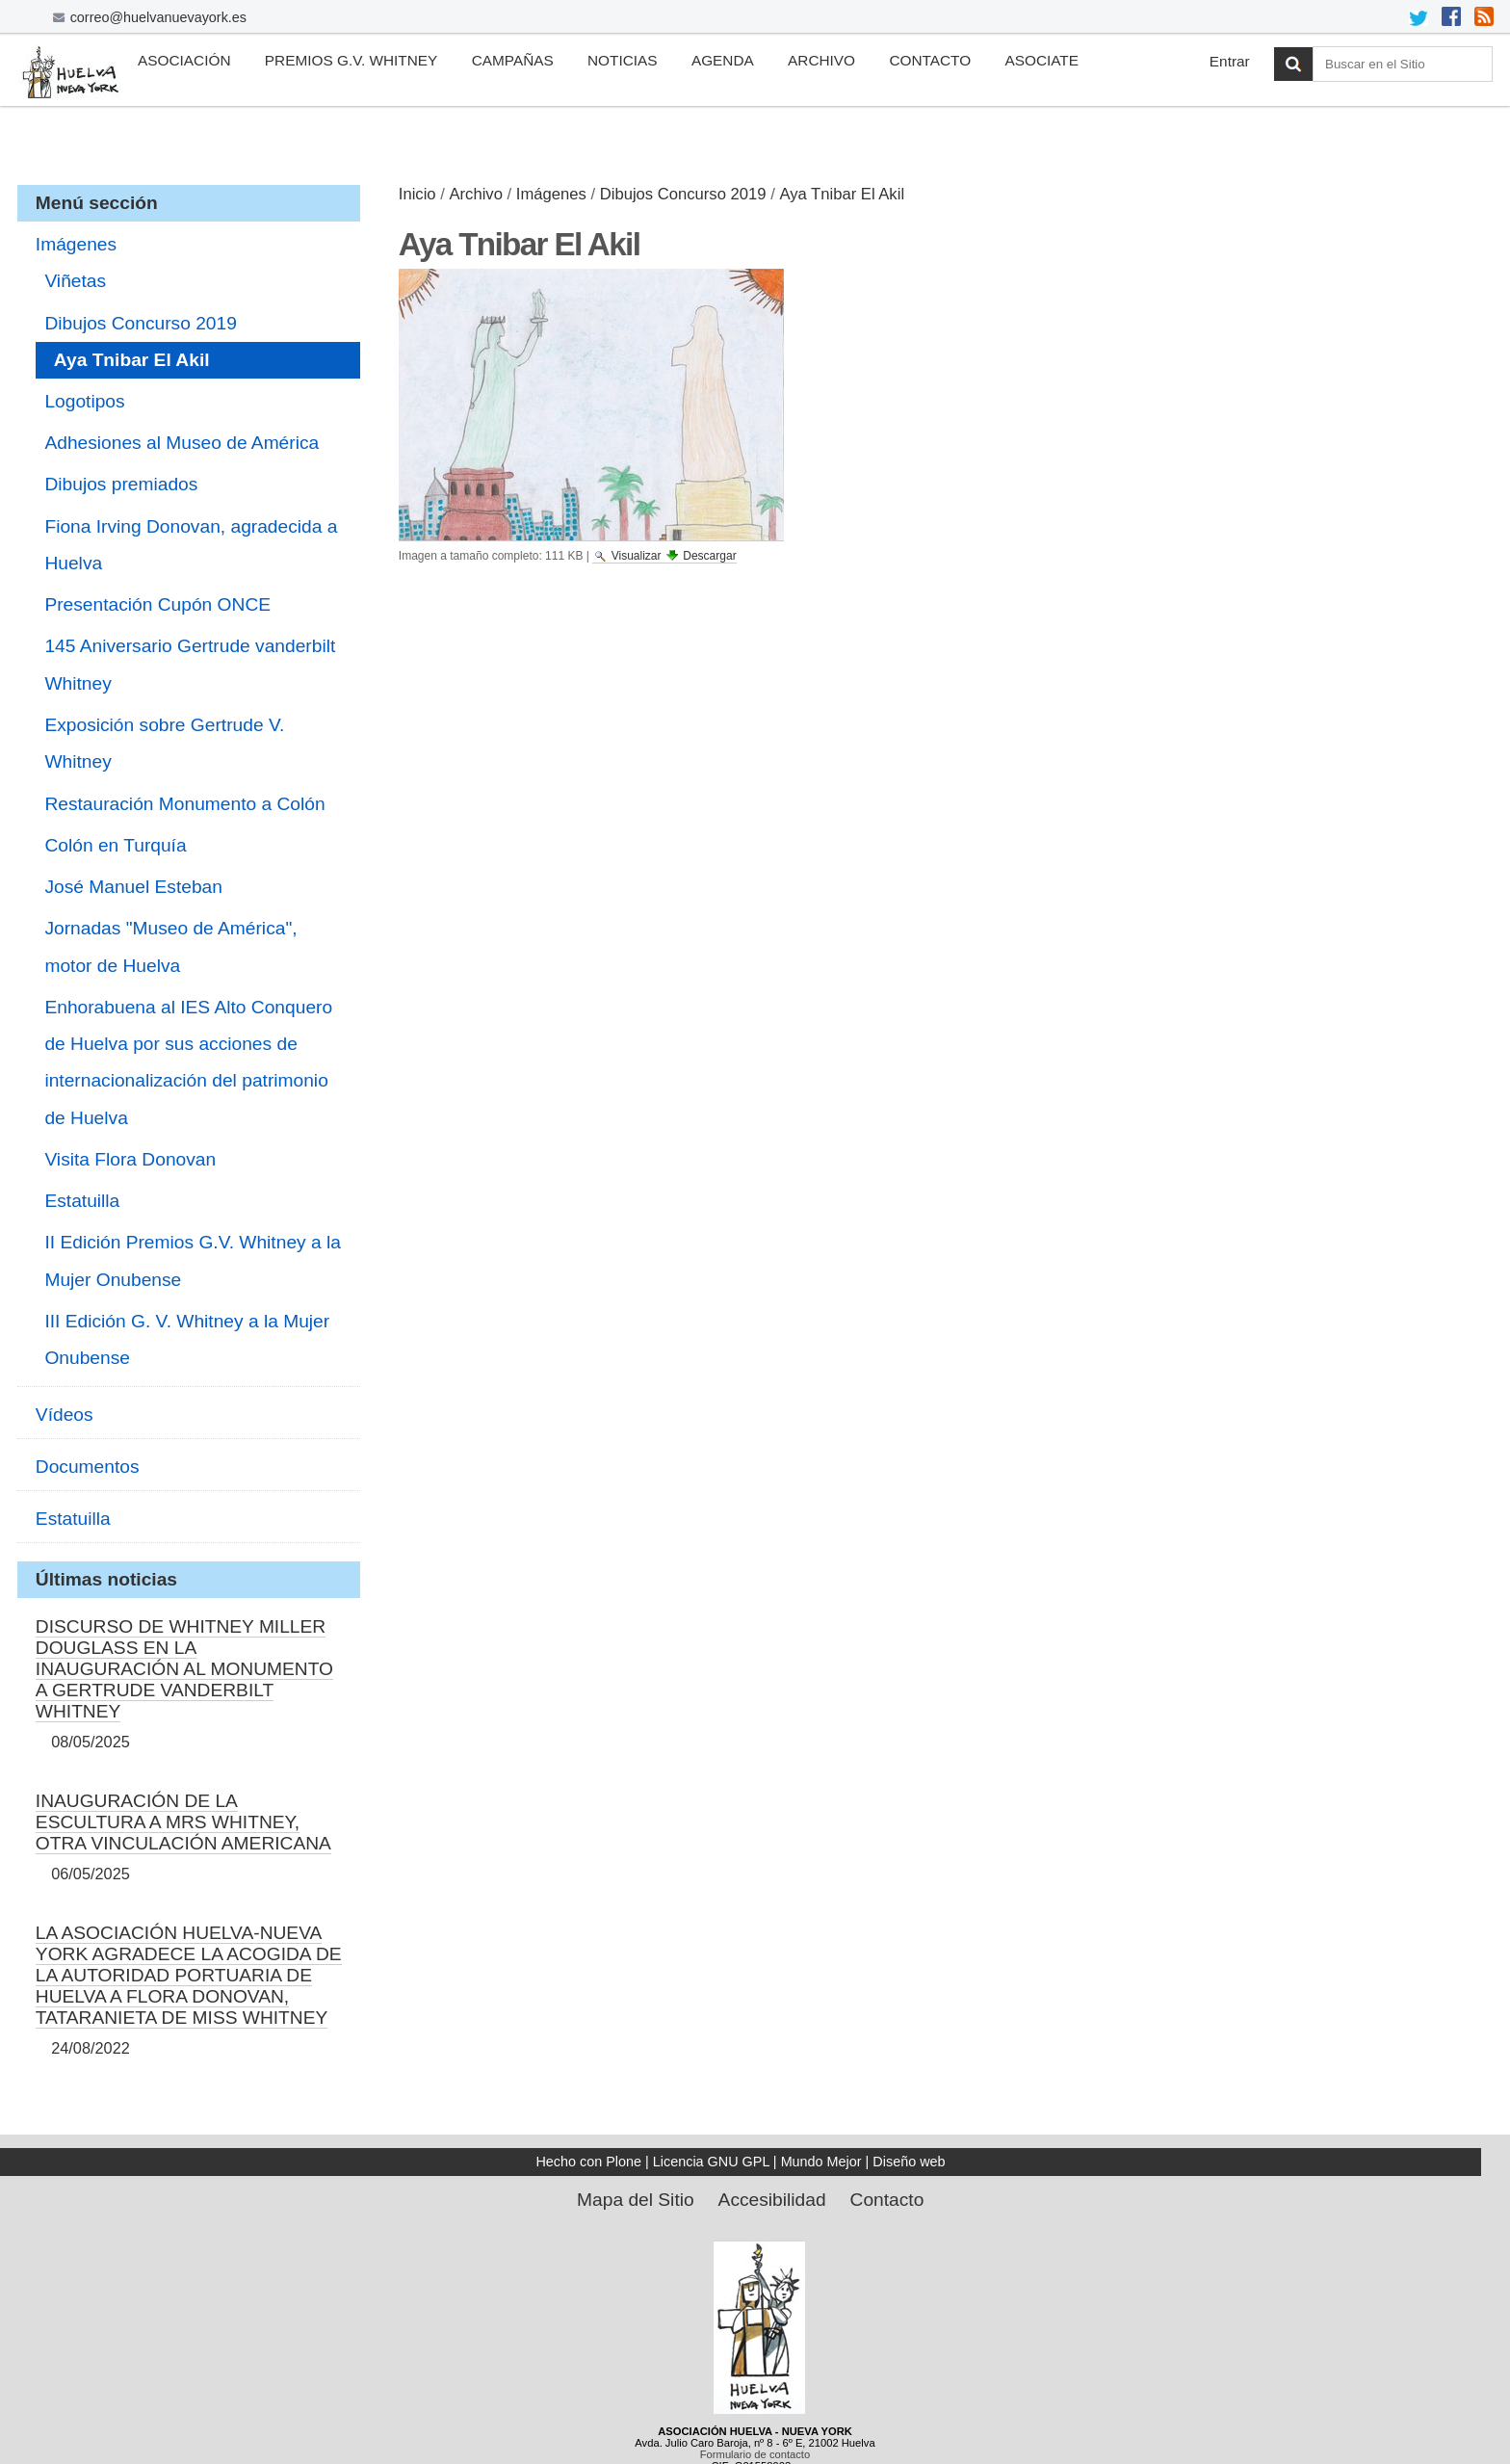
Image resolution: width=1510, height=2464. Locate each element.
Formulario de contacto (755, 2454)
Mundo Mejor (821, 2161)
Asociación (184, 60)
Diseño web (908, 2161)
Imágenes (551, 194)
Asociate (1041, 60)
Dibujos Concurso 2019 (683, 194)
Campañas (513, 60)
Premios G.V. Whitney (351, 60)
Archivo (821, 60)
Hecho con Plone (588, 2161)
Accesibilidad (772, 2199)
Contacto (930, 60)
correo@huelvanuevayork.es (158, 17)
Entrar (1230, 61)
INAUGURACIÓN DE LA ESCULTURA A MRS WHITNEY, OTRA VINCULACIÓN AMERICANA (183, 1822)
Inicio (417, 194)
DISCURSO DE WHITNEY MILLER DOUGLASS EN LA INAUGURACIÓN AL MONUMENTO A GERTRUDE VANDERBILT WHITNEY (184, 1668)
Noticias (622, 60)
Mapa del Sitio (635, 2199)
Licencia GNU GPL (711, 2161)
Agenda (722, 60)
